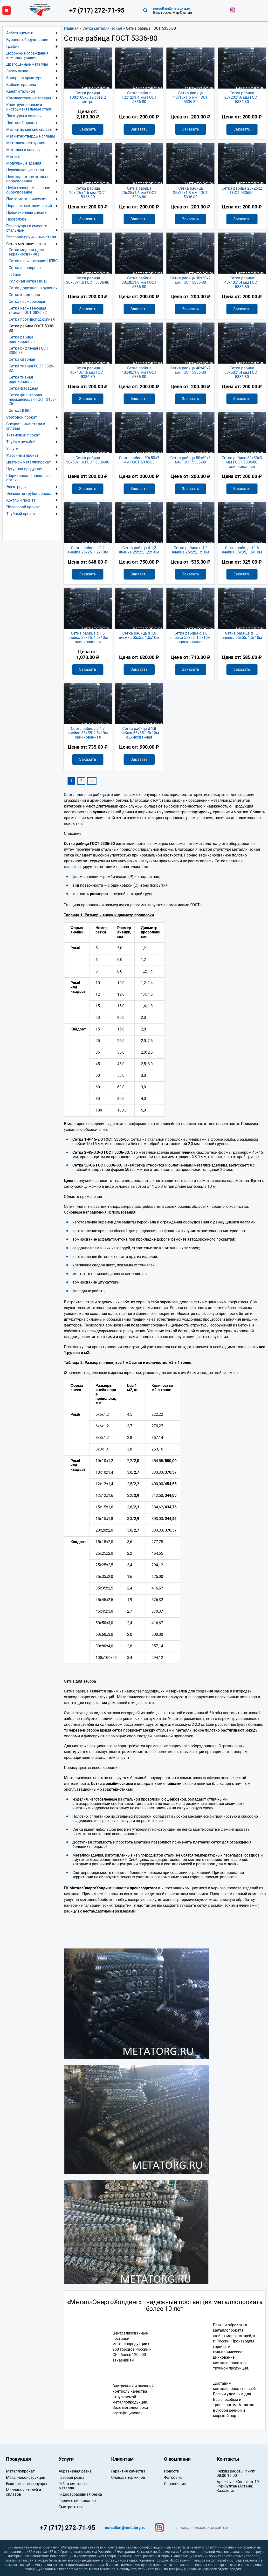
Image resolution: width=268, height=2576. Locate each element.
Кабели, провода (21, 84)
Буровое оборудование (27, 39)
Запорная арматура (24, 78)
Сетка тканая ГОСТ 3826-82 (31, 368)
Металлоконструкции (25, 143)
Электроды (16, 486)
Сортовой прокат (21, 417)
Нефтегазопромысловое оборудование (28, 190)
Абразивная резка (75, 2471)
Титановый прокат (23, 435)
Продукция (18, 2459)
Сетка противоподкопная (32, 319)
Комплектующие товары (28, 98)
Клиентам (122, 2459)
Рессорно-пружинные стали (31, 237)
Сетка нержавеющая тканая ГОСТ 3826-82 (28, 310)
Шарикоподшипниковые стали (28, 477)
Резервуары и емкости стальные (26, 228)
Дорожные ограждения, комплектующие (27, 55)
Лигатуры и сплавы (23, 116)
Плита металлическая (26, 199)
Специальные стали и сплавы (25, 426)
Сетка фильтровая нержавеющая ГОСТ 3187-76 (32, 399)
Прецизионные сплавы (26, 212)
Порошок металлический (29, 205)
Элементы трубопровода (28, 493)
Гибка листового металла (74, 2485)
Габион (15, 274)
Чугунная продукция (24, 469)
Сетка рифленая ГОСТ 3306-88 (28, 350)
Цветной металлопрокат (28, 462)
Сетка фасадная (23, 388)
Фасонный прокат (22, 455)
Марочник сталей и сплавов (23, 2492)
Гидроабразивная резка (80, 2494)
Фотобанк (173, 2477)
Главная (71, 28)
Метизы (13, 156)
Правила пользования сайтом (201, 2528)
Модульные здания (23, 163)
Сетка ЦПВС (20, 410)
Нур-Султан (182, 12)
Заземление (17, 71)
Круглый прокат (20, 500)
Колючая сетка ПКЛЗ (28, 281)
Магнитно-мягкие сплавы (29, 129)
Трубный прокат (21, 513)
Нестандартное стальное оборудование (28, 178)
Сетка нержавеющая (27, 301)
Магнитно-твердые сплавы (30, 136)
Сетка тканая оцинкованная (22, 379)
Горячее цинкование (77, 2500)
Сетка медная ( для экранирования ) (26, 252)
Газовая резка (71, 2477)
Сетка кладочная (24, 294)
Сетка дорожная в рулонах (33, 288)
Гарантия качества (128, 2471)
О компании (177, 2459)
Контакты (228, 2459)
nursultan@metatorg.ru (171, 9)
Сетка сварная (22, 359)
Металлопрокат (20, 2471)
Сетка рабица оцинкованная (22, 339)
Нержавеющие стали (25, 170)
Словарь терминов (128, 2477)
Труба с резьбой (20, 442)
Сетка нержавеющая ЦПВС (33, 261)
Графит (12, 46)
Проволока (16, 219)
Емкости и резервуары (26, 2483)
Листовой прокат (21, 122)
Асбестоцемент (20, 33)
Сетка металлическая (102, 28)
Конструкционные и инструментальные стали (29, 107)
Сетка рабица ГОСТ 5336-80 (31, 328)
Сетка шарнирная (25, 267)
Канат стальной (20, 91)
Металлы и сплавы (23, 149)
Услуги (12, 448)
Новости (171, 2471)
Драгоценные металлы (27, 64)
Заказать (87, 129)
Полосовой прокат (23, 507)
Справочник (175, 2483)
